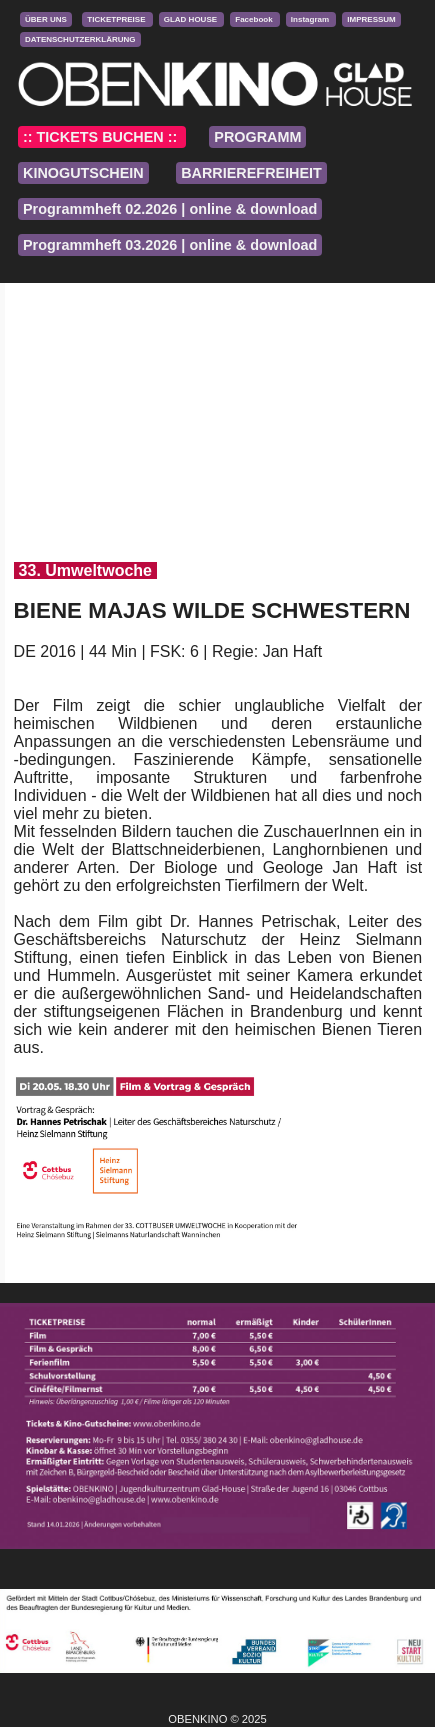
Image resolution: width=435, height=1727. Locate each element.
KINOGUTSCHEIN (83, 173)
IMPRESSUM (371, 19)
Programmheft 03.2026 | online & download (170, 245)
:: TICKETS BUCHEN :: (102, 137)
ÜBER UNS (46, 19)
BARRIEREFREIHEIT (251, 173)
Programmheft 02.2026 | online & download (170, 209)
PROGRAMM (257, 137)
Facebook (255, 19)
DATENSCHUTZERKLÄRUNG (80, 39)
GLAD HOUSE (192, 19)
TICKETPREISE (117, 19)
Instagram (311, 19)
